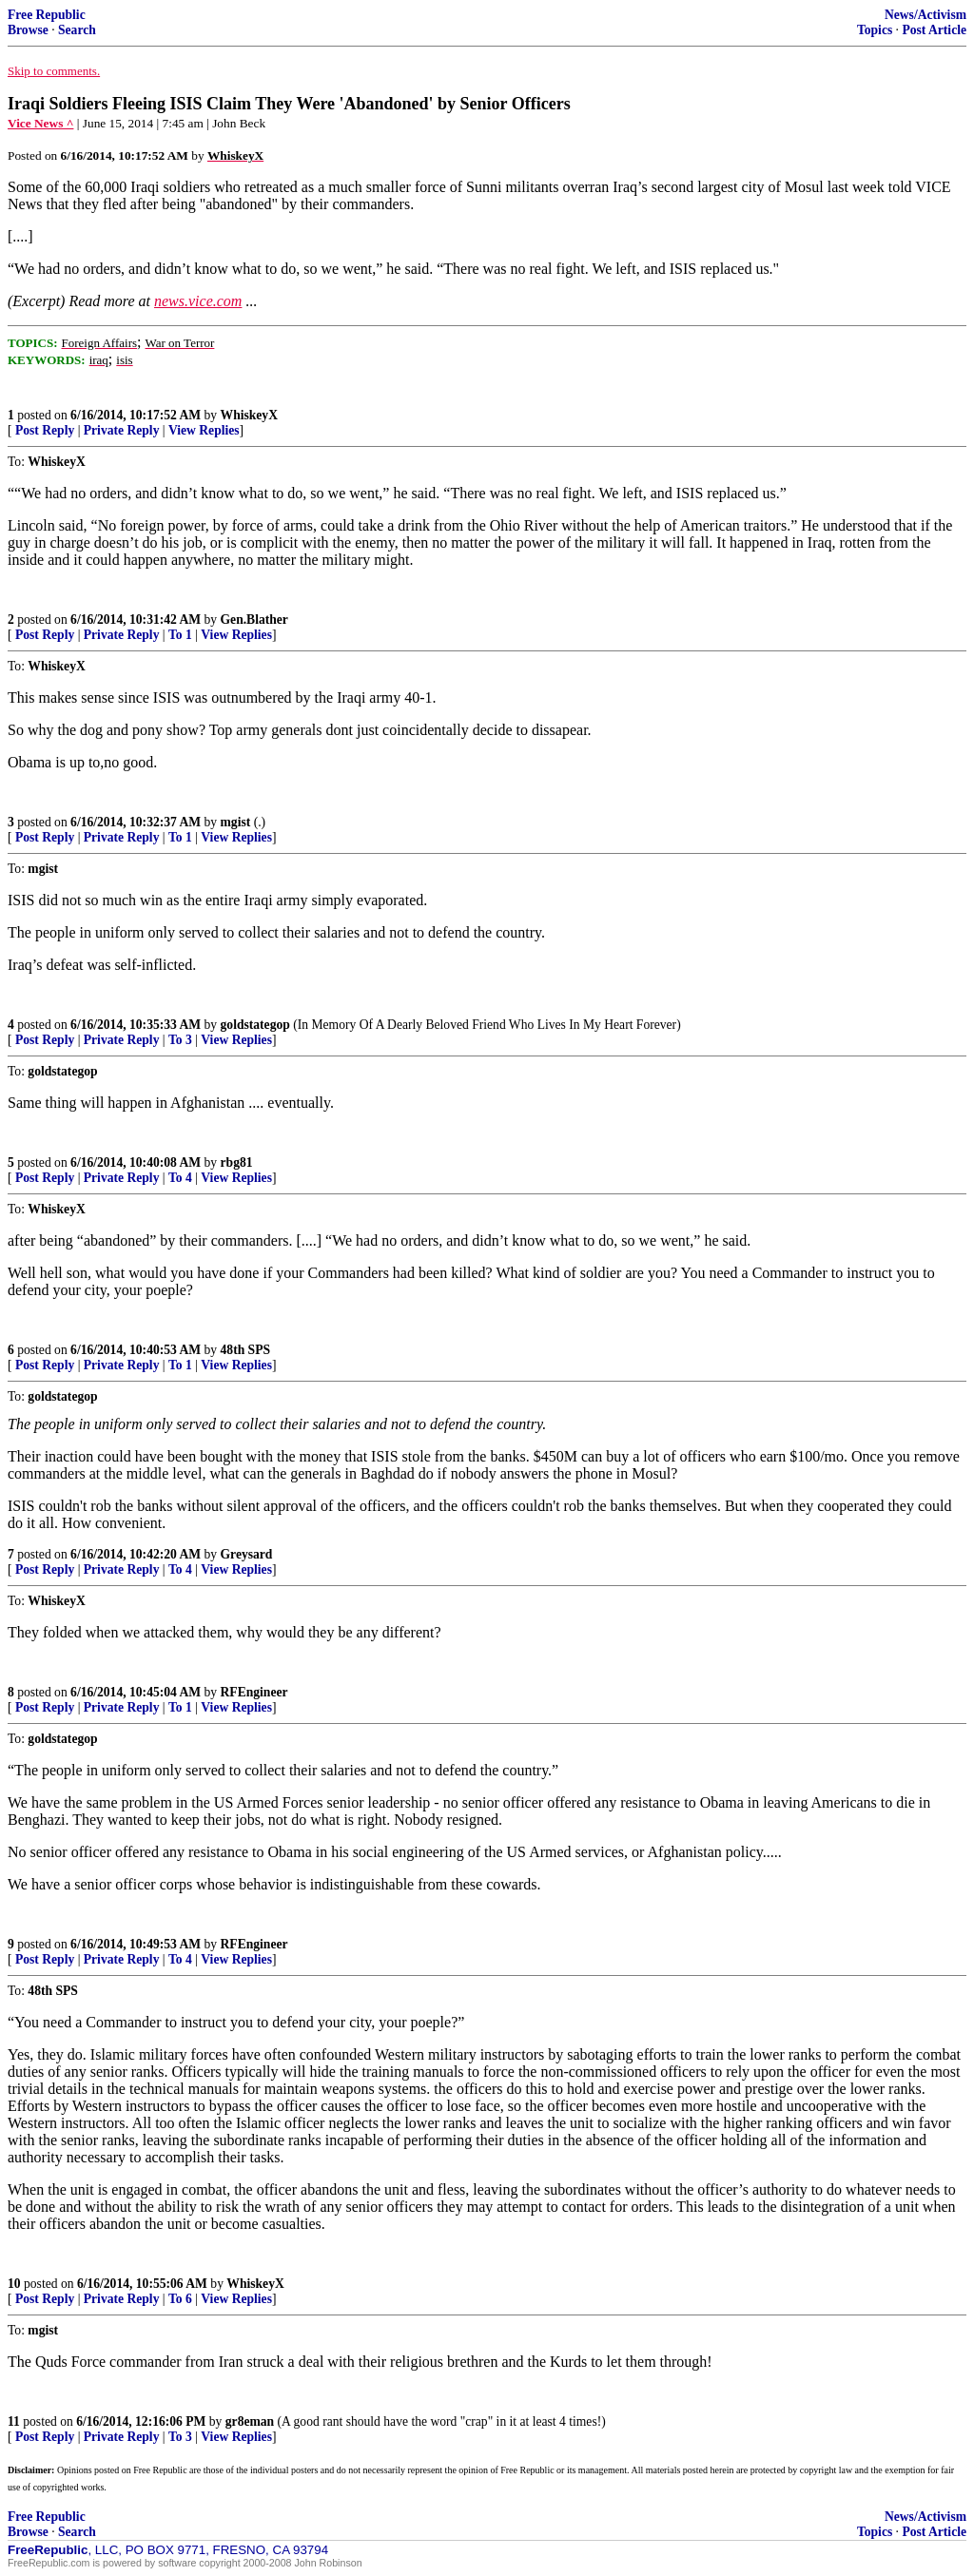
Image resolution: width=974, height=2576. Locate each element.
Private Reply (122, 430)
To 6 (180, 2299)
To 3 (180, 1040)
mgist (236, 822)
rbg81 (237, 1162)
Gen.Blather (254, 619)
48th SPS (246, 1350)
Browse (28, 30)
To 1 (180, 635)
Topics (874, 30)
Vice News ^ (40, 123)
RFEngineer (254, 1692)
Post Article (934, 30)
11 (14, 2421)
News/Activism (925, 15)
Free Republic (47, 15)
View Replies (204, 430)
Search (77, 30)
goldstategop (255, 1024)
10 (14, 2283)
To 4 (180, 1178)
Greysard (247, 1554)
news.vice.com (198, 301)
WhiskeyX (249, 415)
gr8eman (249, 2421)
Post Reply (44, 430)
